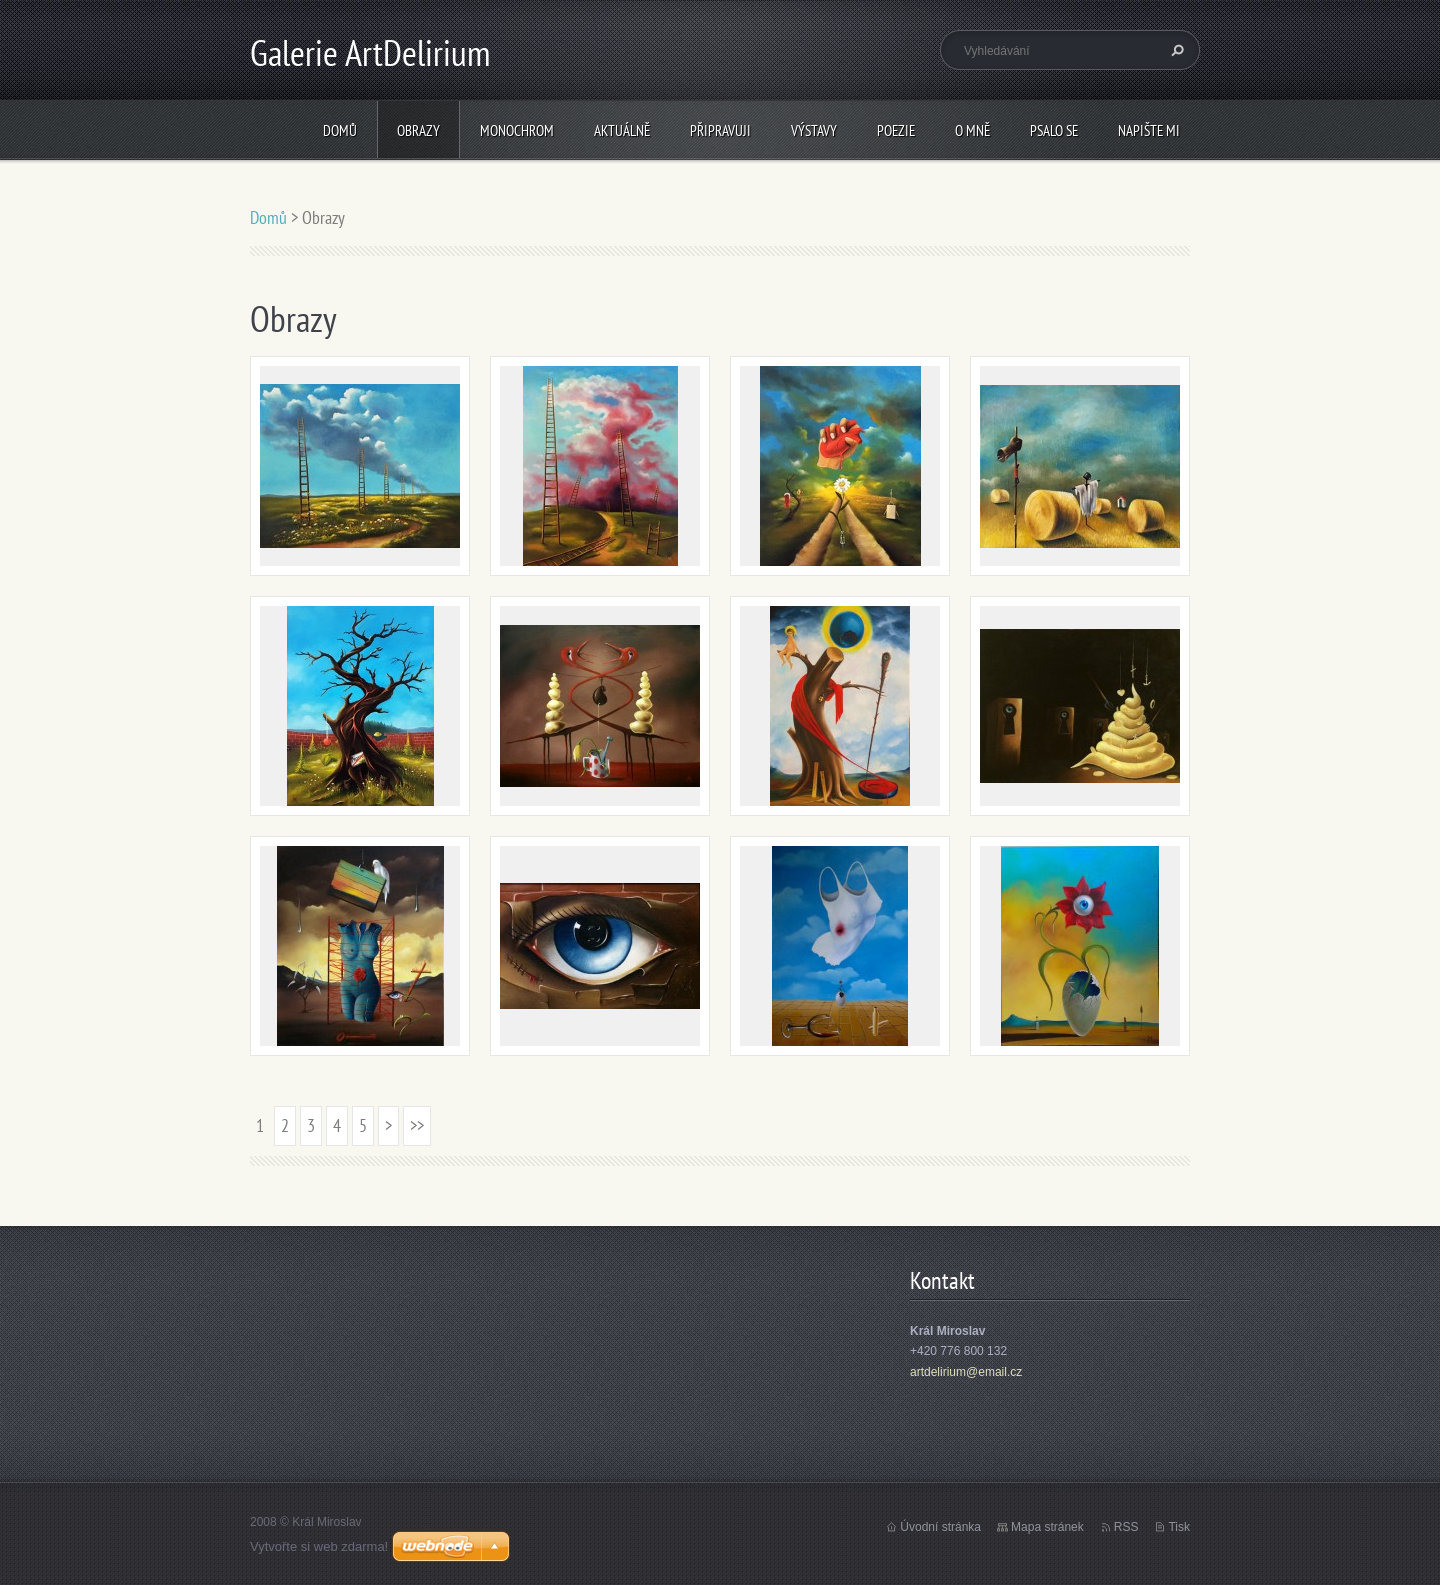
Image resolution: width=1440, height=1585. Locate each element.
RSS (1126, 1527)
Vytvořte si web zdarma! (319, 1546)
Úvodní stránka (940, 1527)
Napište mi (1149, 130)
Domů (340, 130)
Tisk (1179, 1527)
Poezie (896, 130)
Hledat (1175, 50)
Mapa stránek (1047, 1527)
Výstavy (814, 130)
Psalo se (1054, 130)
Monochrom (517, 130)
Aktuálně (622, 130)
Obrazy (418, 130)
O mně (972, 130)
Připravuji (720, 130)
